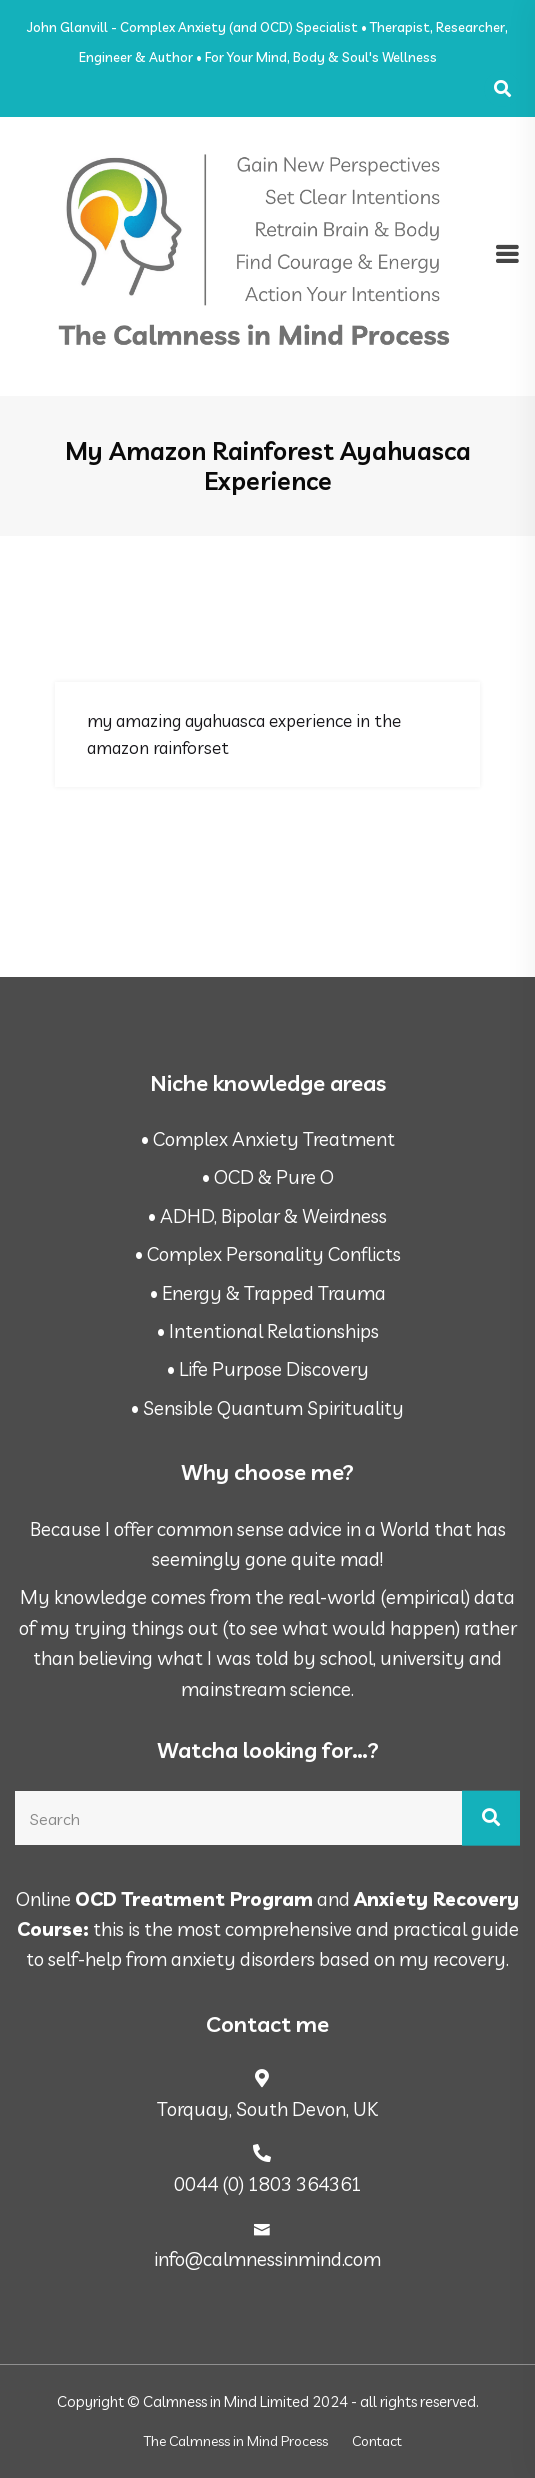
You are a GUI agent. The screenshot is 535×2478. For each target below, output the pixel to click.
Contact (377, 2441)
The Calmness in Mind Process (236, 2441)
